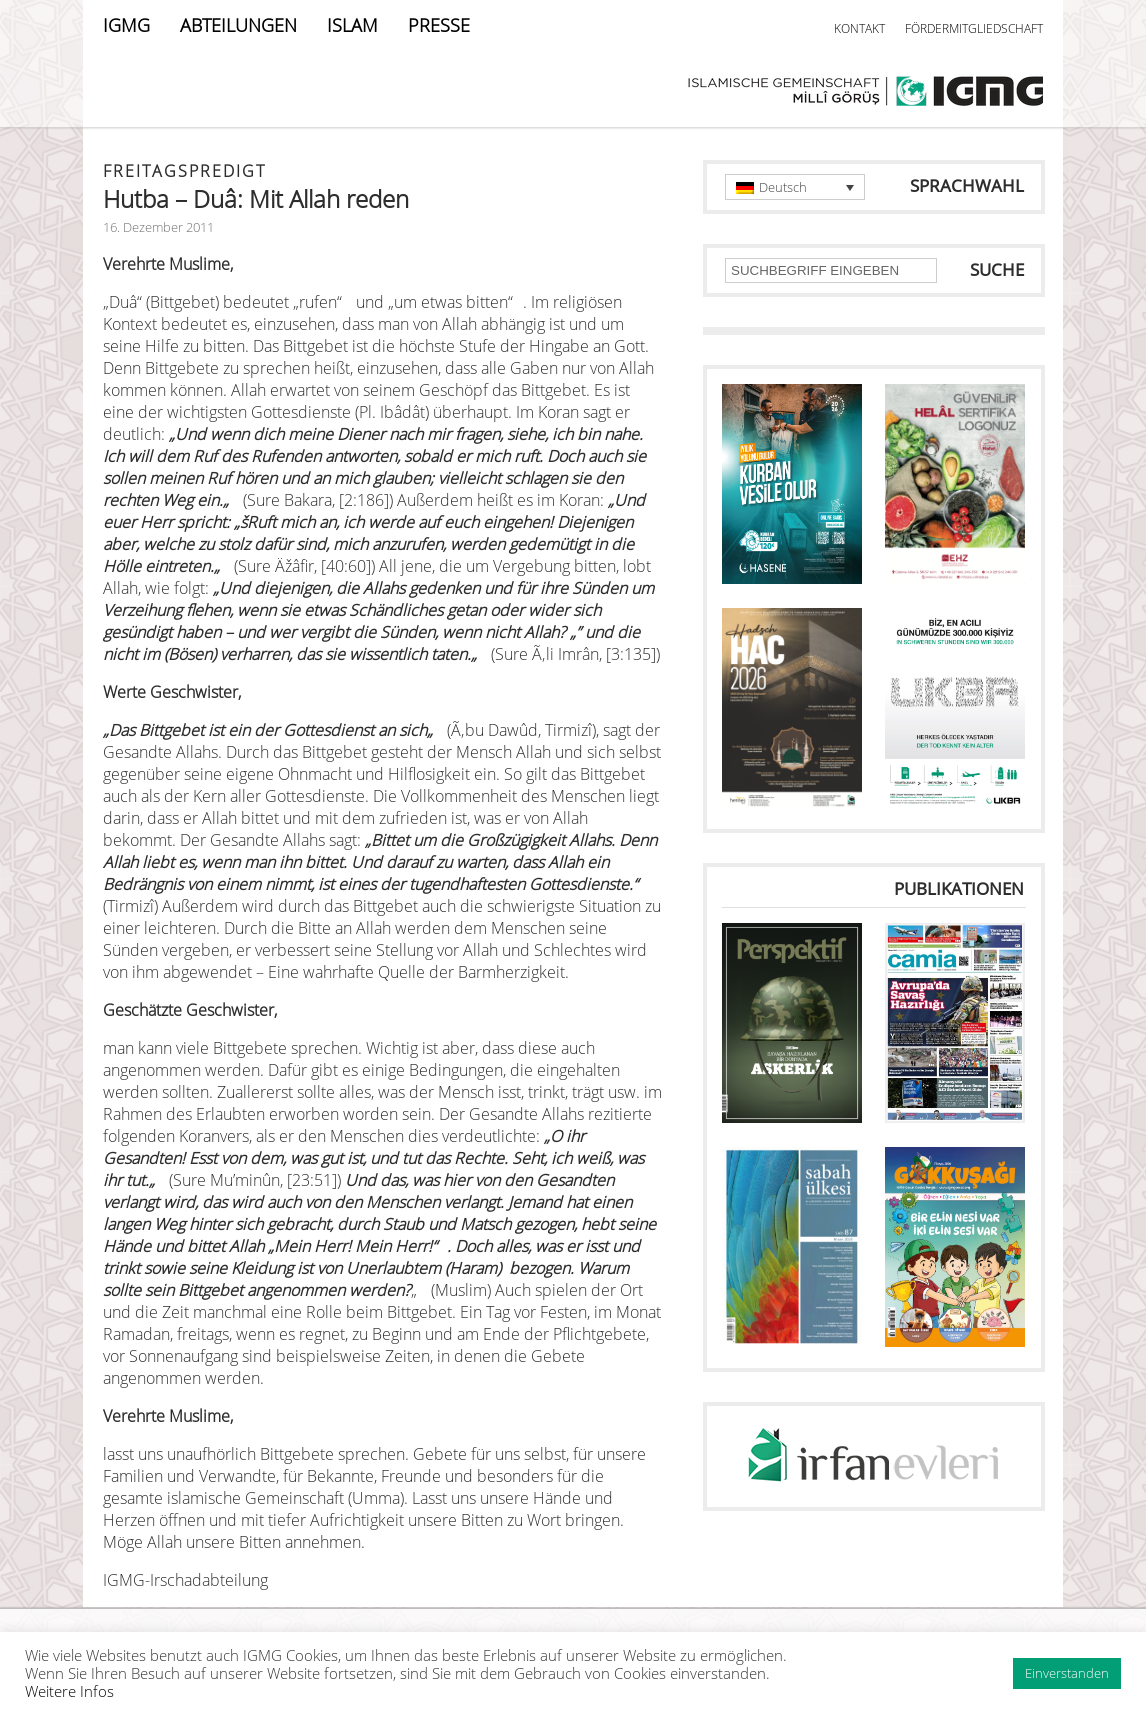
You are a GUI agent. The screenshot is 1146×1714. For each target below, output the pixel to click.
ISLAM (352, 25)
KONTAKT (859, 28)
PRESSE (439, 25)
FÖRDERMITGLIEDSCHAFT (974, 28)
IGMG (126, 25)
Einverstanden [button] (1067, 1673)
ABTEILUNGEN (238, 25)
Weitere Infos (69, 1691)
